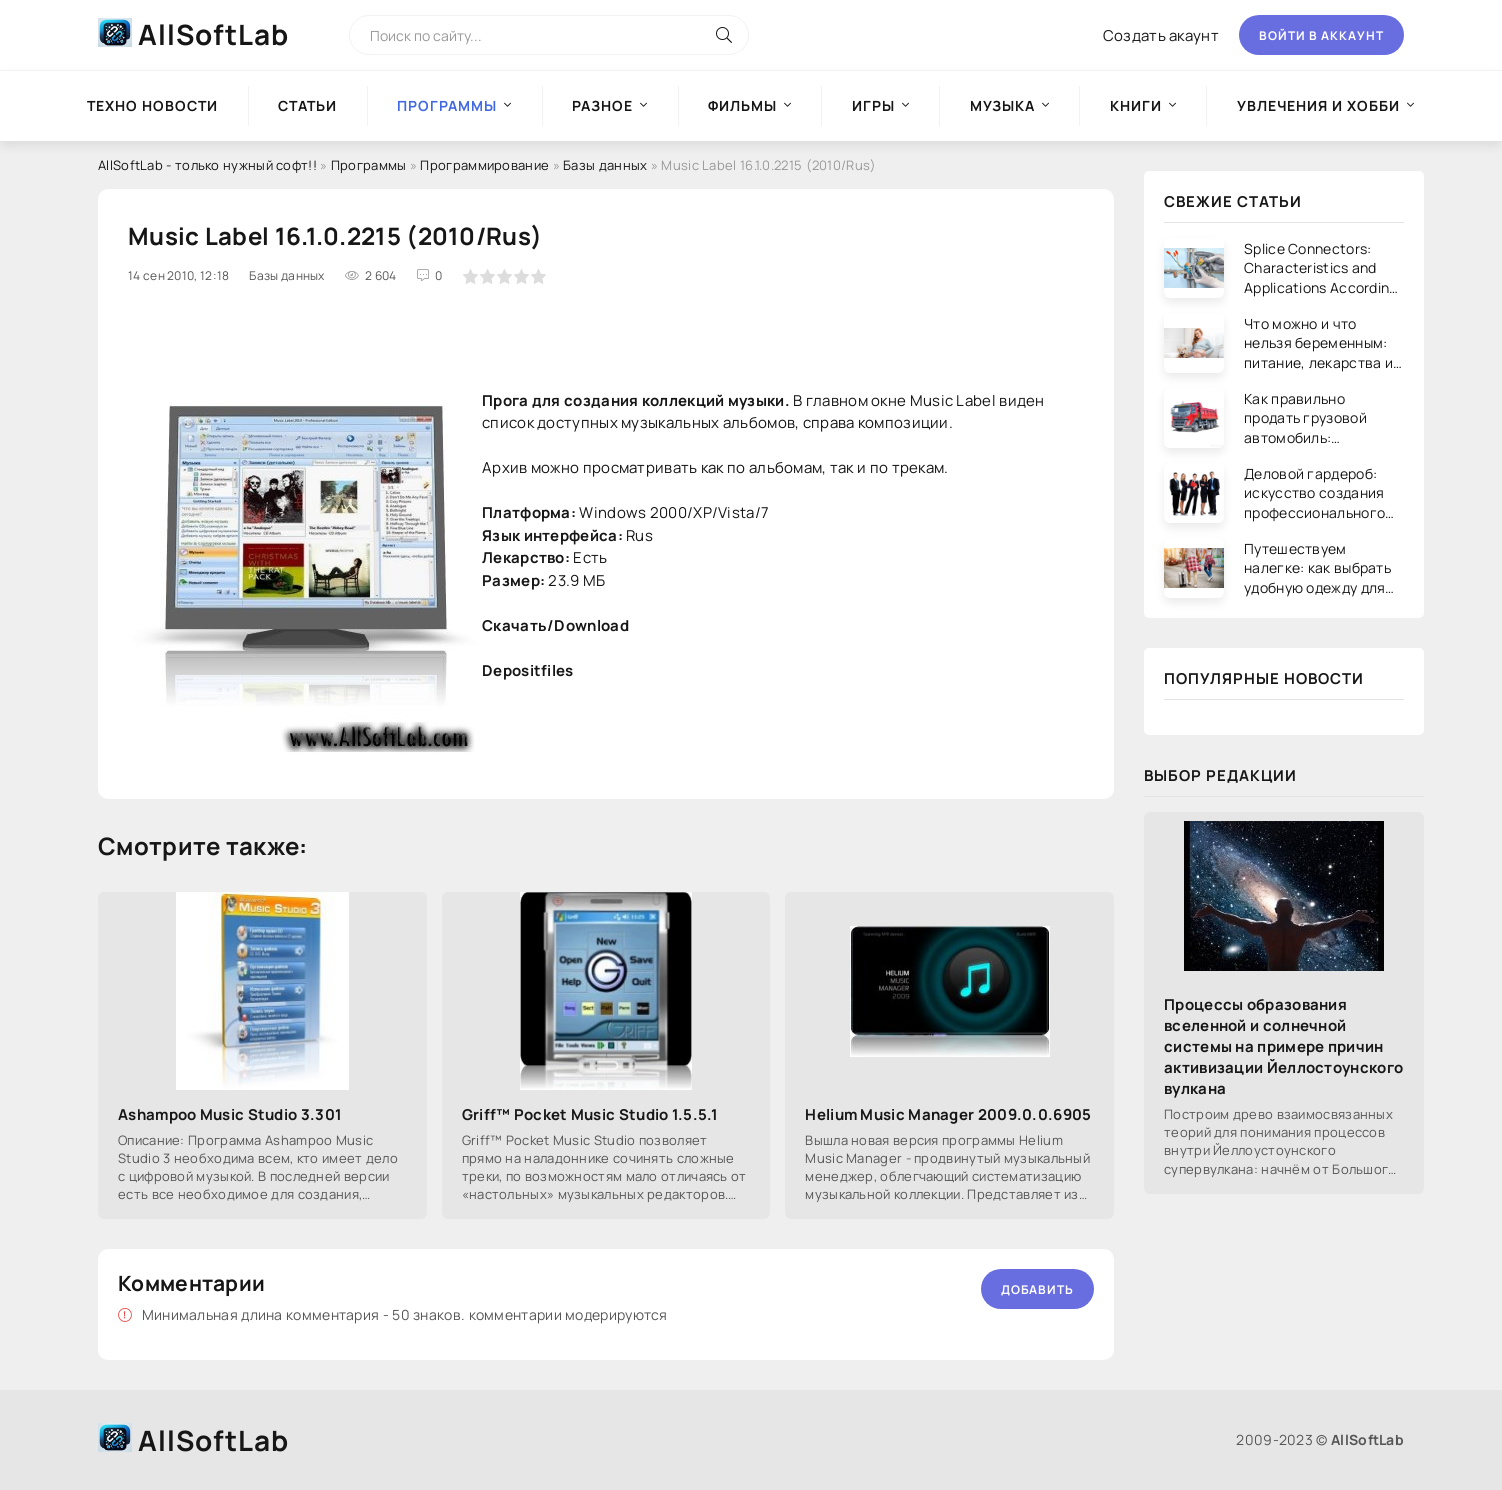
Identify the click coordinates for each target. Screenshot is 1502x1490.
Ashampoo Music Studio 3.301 (230, 1114)
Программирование (484, 165)
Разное (602, 105)
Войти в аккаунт (1321, 35)
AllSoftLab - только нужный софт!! (207, 165)
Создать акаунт (1161, 35)
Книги (1136, 105)
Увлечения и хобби (1318, 105)
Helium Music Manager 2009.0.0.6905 (948, 1114)
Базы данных (605, 165)
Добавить (1037, 1289)
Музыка (1002, 105)
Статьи (307, 105)
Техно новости (152, 105)
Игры (873, 105)
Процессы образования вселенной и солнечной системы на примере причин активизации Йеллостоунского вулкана (1283, 1046)
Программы (369, 165)
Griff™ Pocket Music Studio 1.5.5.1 (590, 1114)
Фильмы (742, 105)
